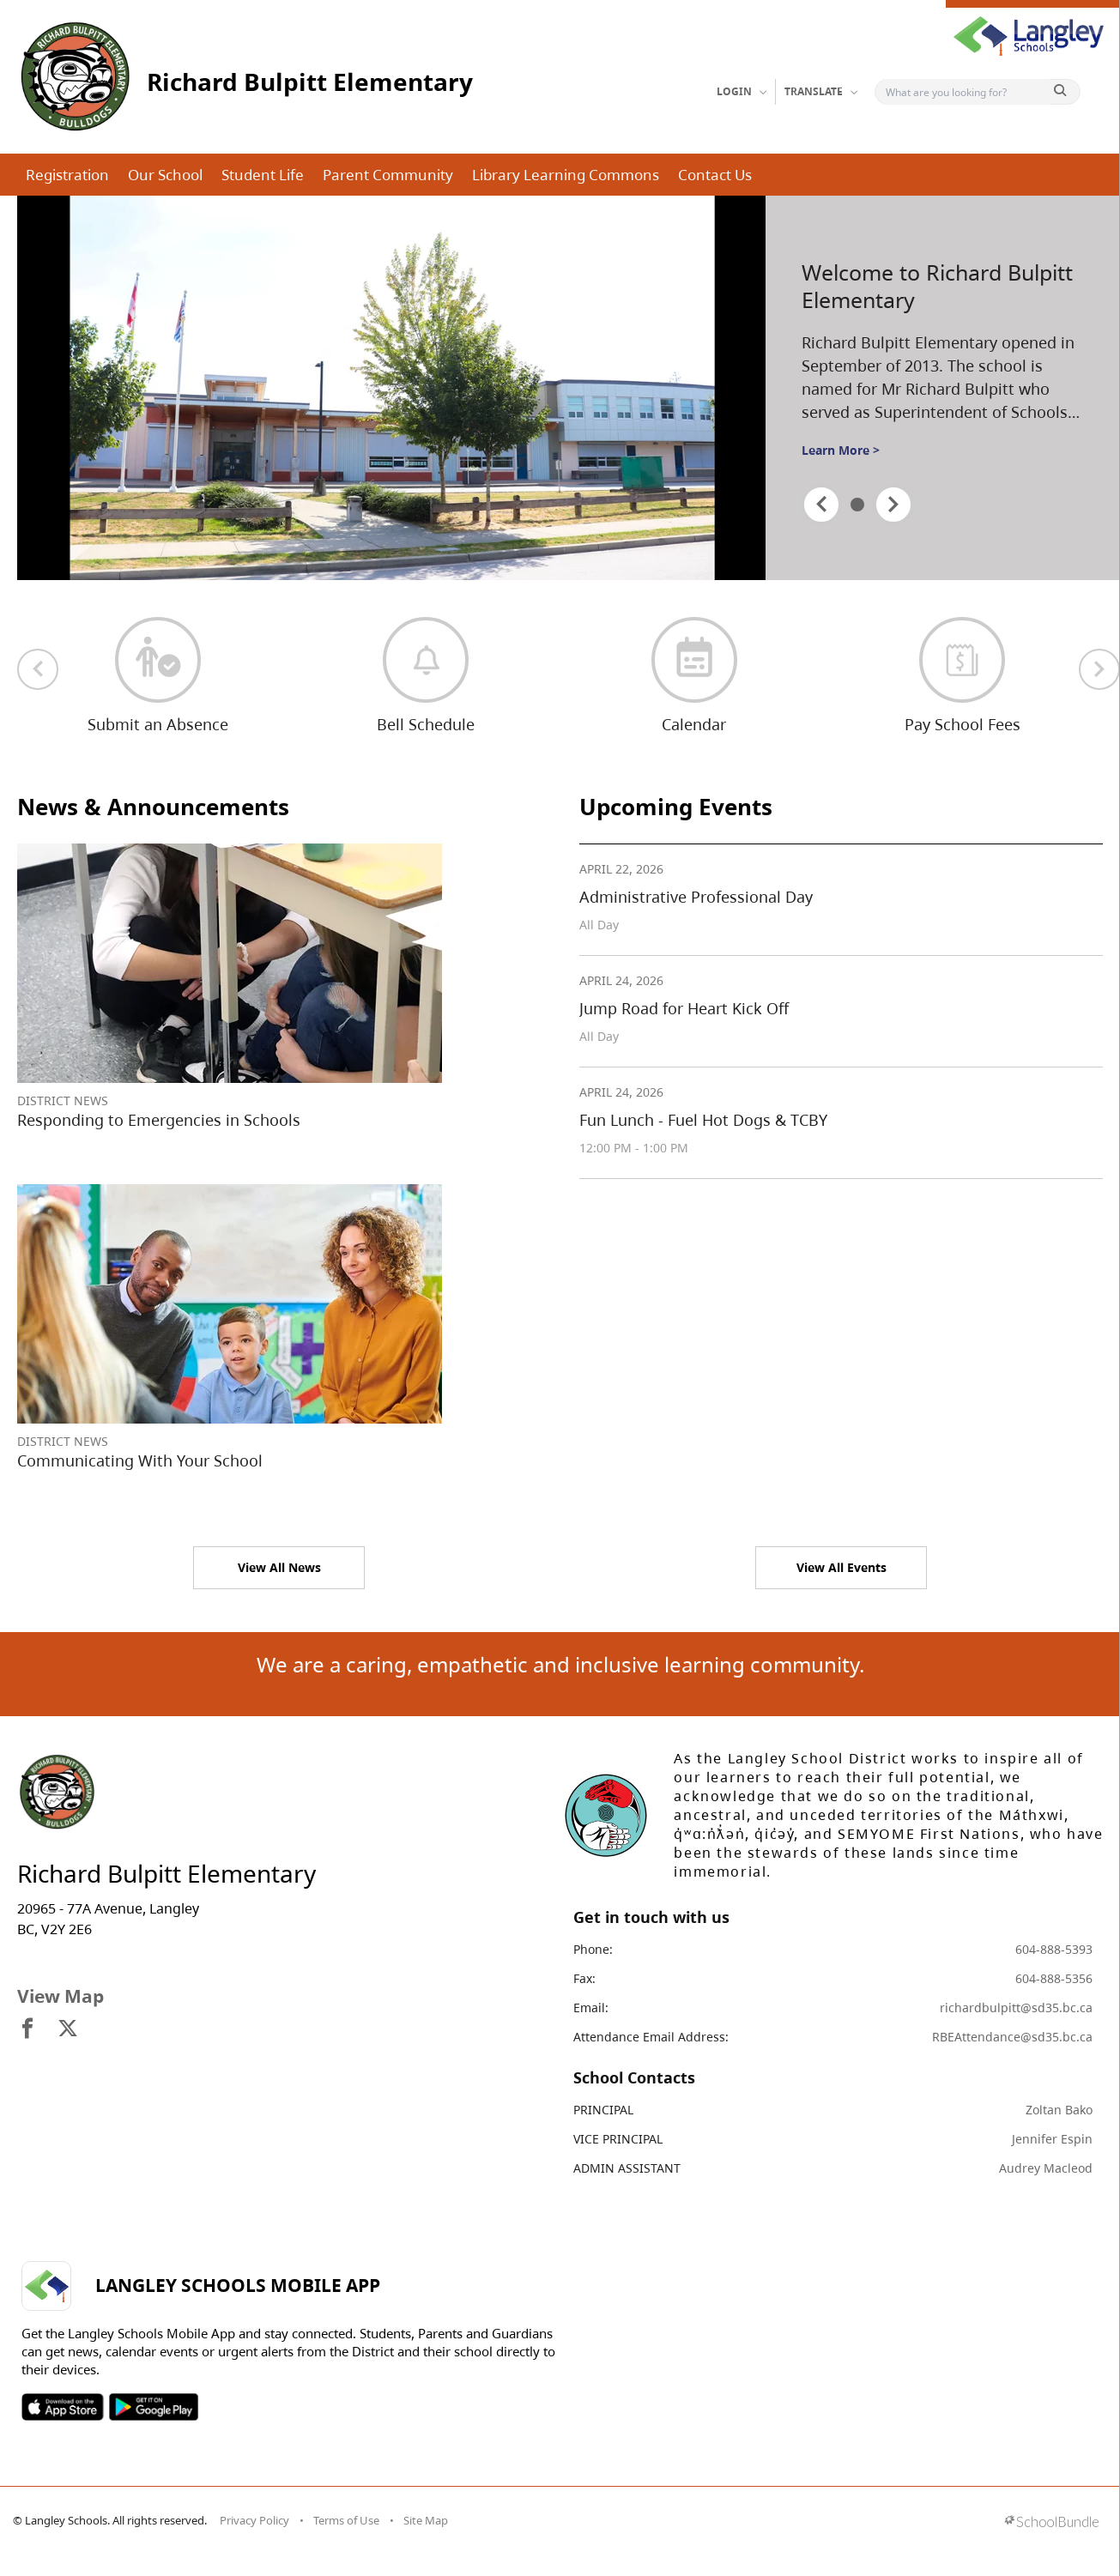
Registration (67, 174)
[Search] (966, 92)
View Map (60, 1996)
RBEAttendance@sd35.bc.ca (1012, 2037)
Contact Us (715, 174)
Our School (165, 174)
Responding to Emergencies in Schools (158, 1120)
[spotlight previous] (821, 504)
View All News (279, 1567)
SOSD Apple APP (62, 2407)
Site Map (425, 2520)
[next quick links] (1099, 669)
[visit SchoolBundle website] (1052, 2523)
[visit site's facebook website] (27, 2029)
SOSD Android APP (153, 2407)
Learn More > (841, 450)
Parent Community (388, 174)
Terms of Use (346, 2520)
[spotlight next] (893, 504)
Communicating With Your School (140, 1460)
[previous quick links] (37, 669)
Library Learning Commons (565, 174)
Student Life (262, 174)
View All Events (841, 1567)
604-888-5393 (1054, 1949)
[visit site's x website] (68, 2029)
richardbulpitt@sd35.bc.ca (1016, 2007)
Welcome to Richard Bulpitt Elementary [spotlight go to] (937, 286)
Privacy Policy (254, 2520)
